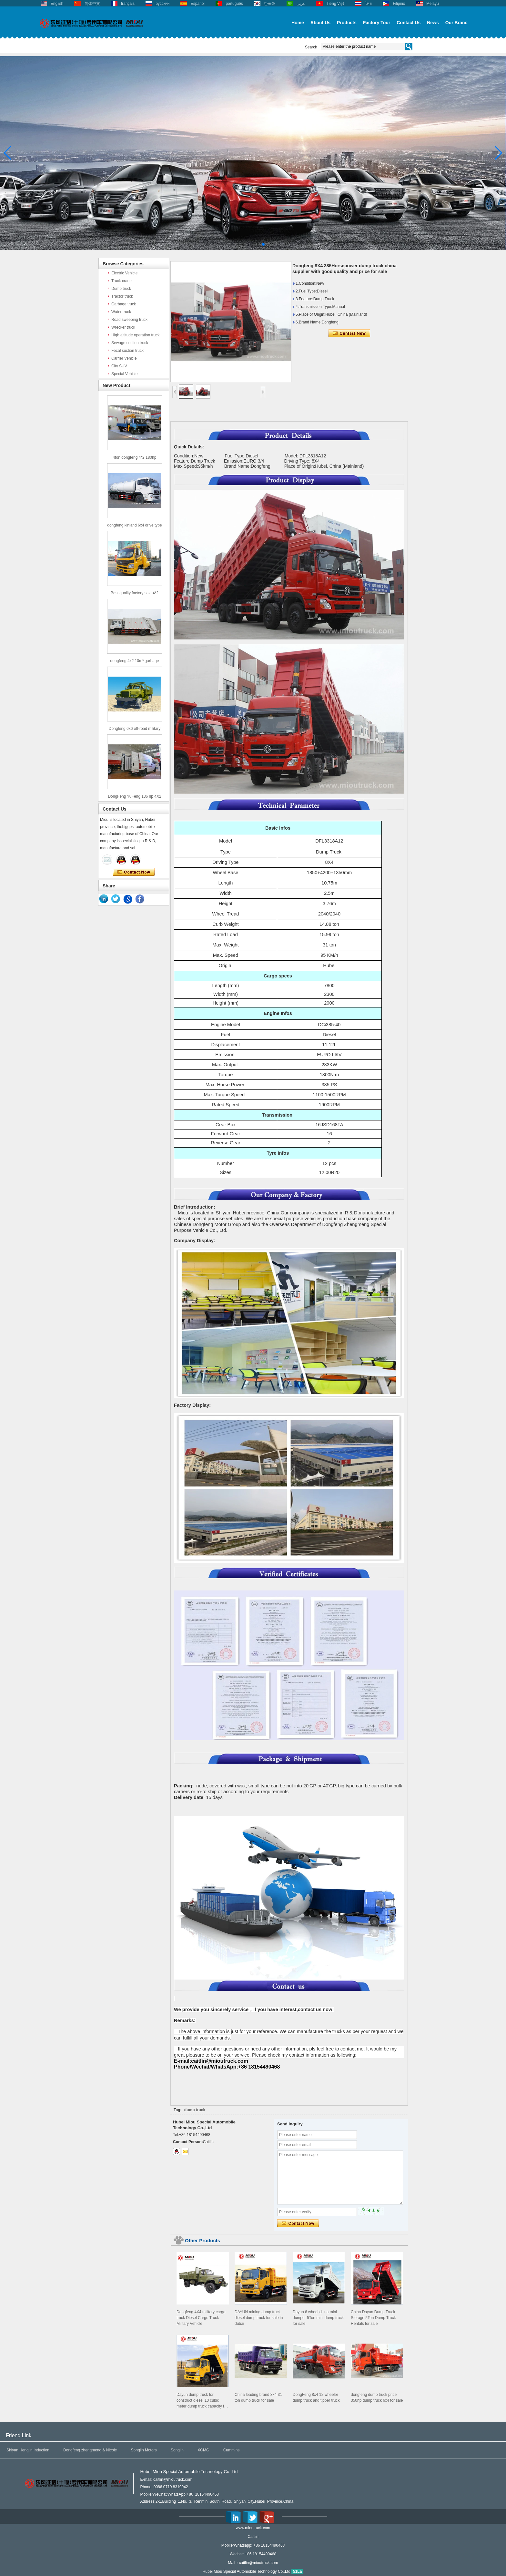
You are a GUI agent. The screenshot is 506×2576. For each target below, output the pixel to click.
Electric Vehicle (124, 273)
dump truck (194, 2110)
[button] (242, 244)
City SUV (119, 366)
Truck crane (121, 281)
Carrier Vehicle (124, 358)
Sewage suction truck (129, 343)
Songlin (177, 2450)
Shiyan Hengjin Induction (27, 2450)
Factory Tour (376, 22)
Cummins (231, 2450)
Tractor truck (122, 296)
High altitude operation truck (135, 335)
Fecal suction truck (127, 350)
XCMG (203, 2450)
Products (347, 22)
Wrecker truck (123, 327)
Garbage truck (123, 304)
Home (297, 22)
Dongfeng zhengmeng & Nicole (90, 2450)
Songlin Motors (144, 2450)
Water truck (121, 312)
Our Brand (456, 22)
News (433, 22)
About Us (320, 22)
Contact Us (408, 22)
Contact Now (134, 872)
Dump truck (121, 288)
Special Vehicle (124, 374)
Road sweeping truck (129, 319)
